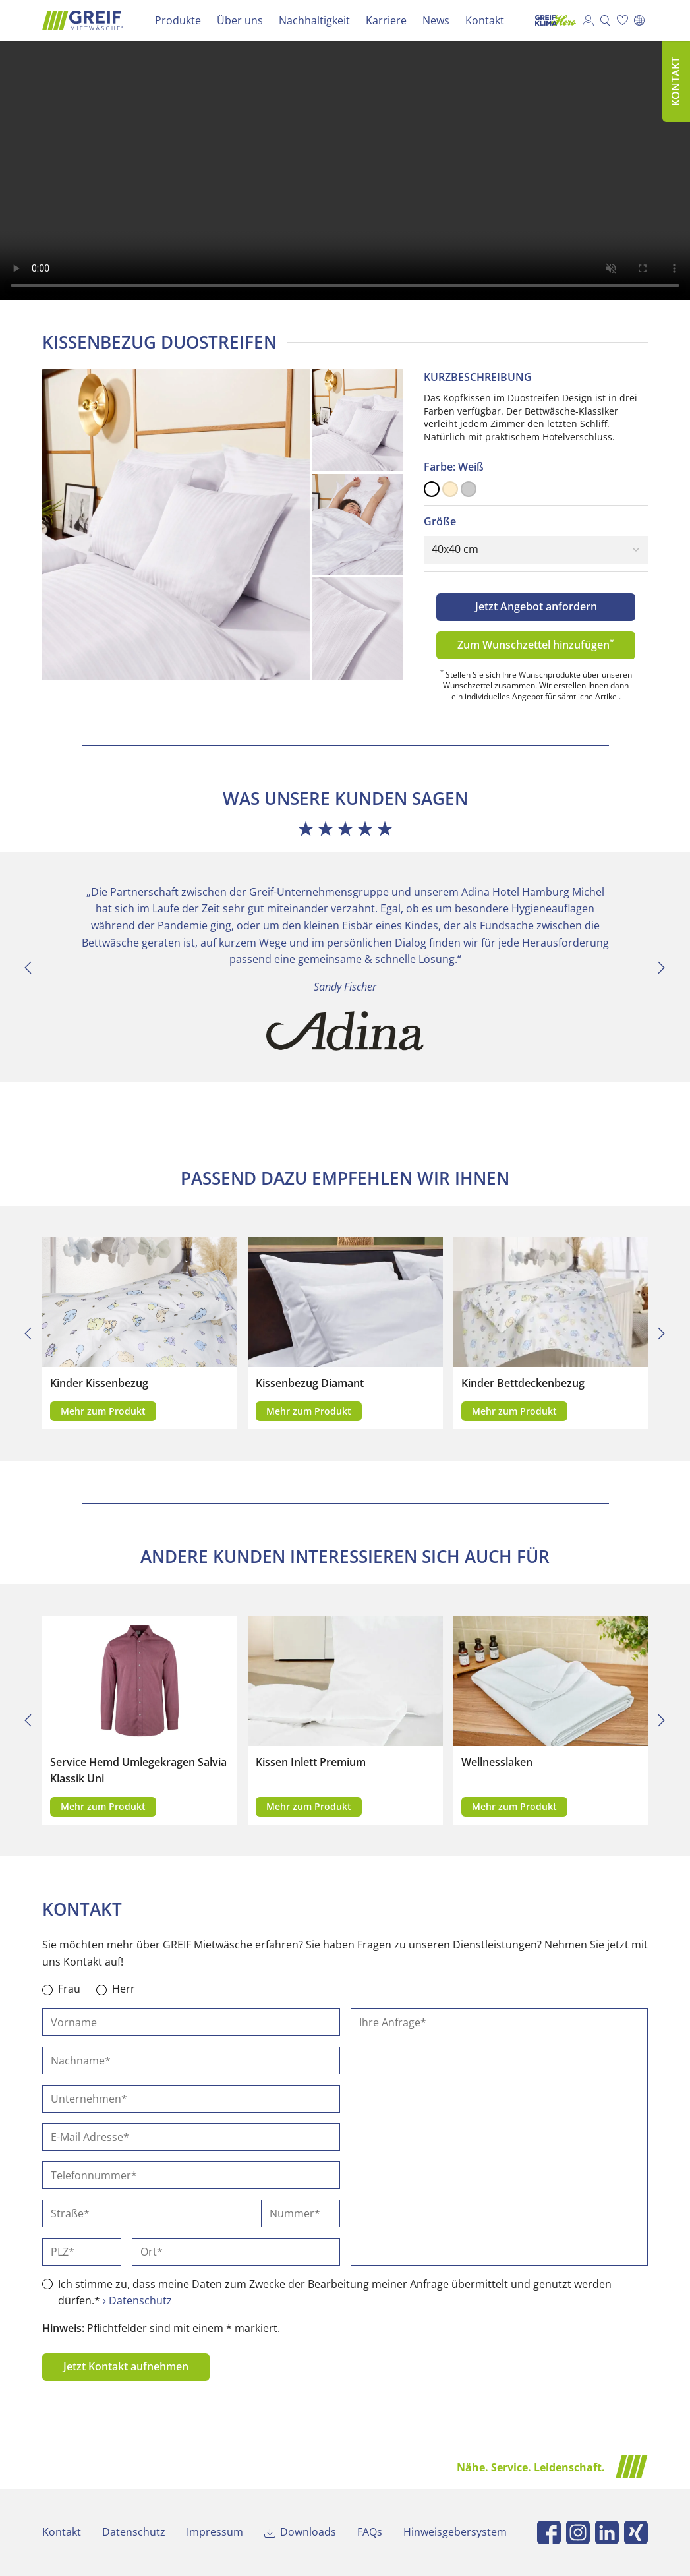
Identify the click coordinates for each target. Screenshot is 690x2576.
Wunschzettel (622, 20)
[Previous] (28, 967)
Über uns (240, 20)
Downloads (308, 2532)
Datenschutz (133, 2532)
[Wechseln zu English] (639, 20)
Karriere (386, 20)
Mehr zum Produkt (103, 1411)
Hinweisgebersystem (455, 2532)
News (435, 20)
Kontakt (484, 20)
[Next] (662, 967)
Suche (605, 20)
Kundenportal (587, 20)
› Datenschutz (137, 2300)
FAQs (369, 2532)
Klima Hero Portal (552, 20)
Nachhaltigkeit (314, 20)
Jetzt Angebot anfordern (536, 606)
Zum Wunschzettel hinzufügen (535, 644)
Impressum (215, 2532)
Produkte (178, 20)
